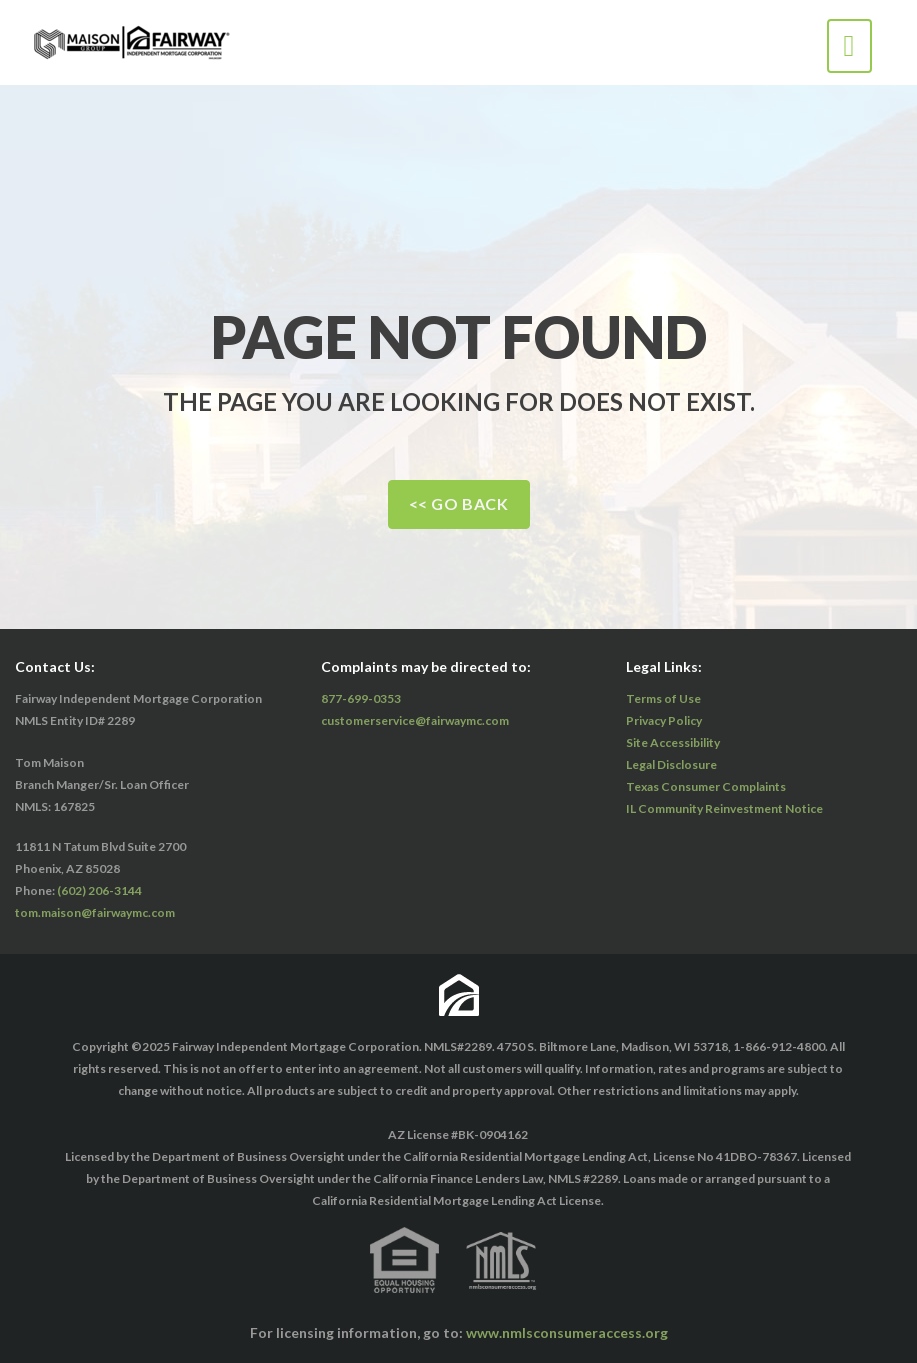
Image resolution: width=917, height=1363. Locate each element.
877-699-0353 (361, 698)
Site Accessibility (673, 742)
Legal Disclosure (671, 764)
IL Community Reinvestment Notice (724, 808)
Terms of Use (663, 698)
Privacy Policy (664, 720)
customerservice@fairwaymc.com (415, 720)
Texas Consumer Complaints (706, 786)
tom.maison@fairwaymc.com (95, 912)
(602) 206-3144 (99, 890)
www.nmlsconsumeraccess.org (567, 1332)
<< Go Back (459, 503)
